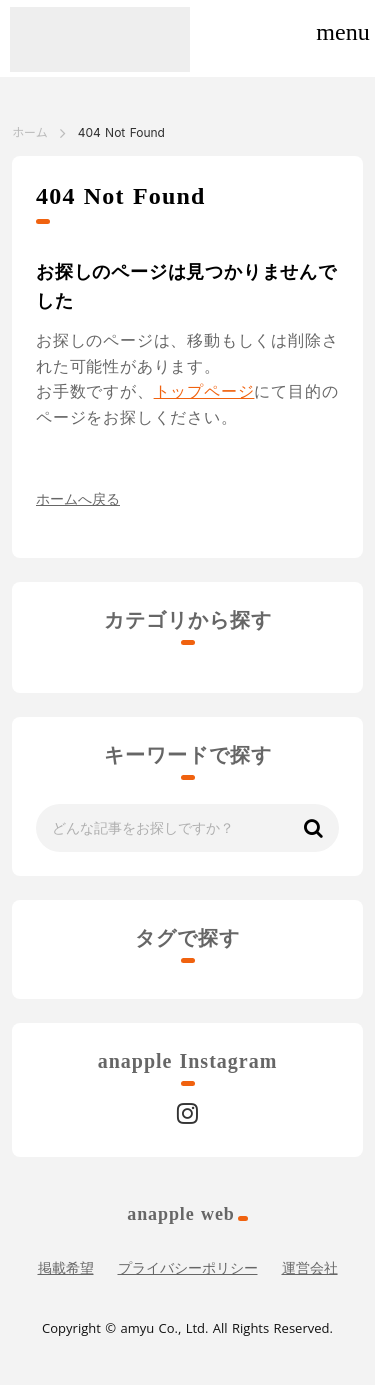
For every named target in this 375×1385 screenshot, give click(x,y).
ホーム (30, 132)
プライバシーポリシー (188, 1268)
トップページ (204, 391)
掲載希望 (66, 1268)
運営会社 (310, 1268)
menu (342, 32)
